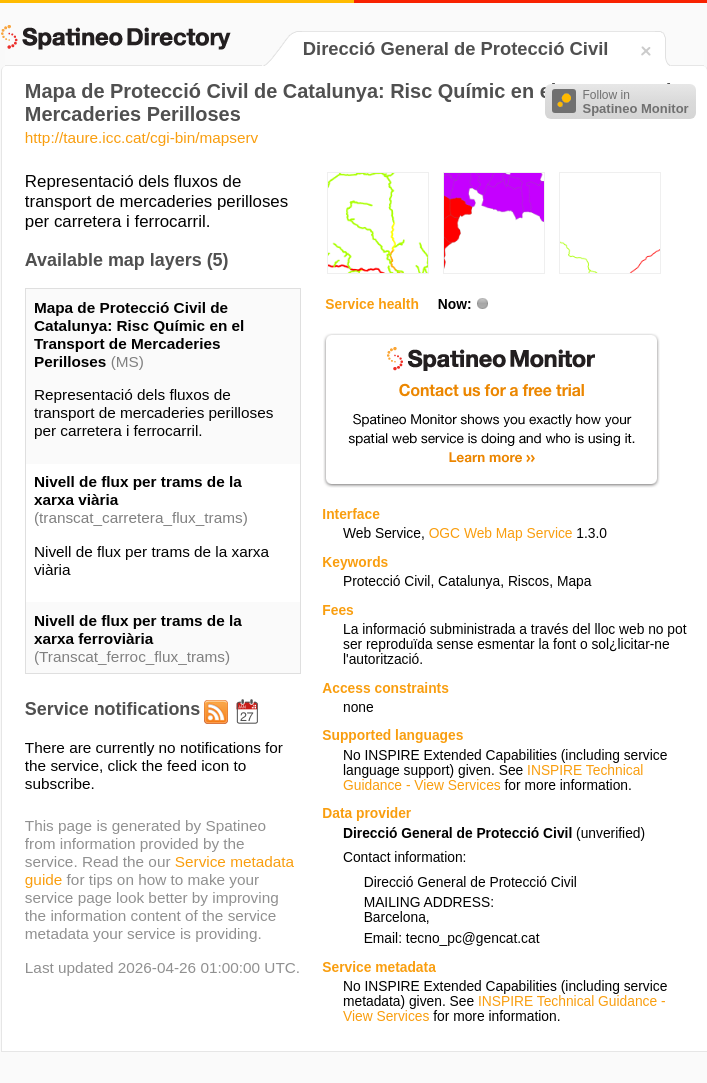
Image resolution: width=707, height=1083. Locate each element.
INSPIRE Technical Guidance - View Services (493, 778)
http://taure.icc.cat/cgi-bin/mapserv (141, 137)
